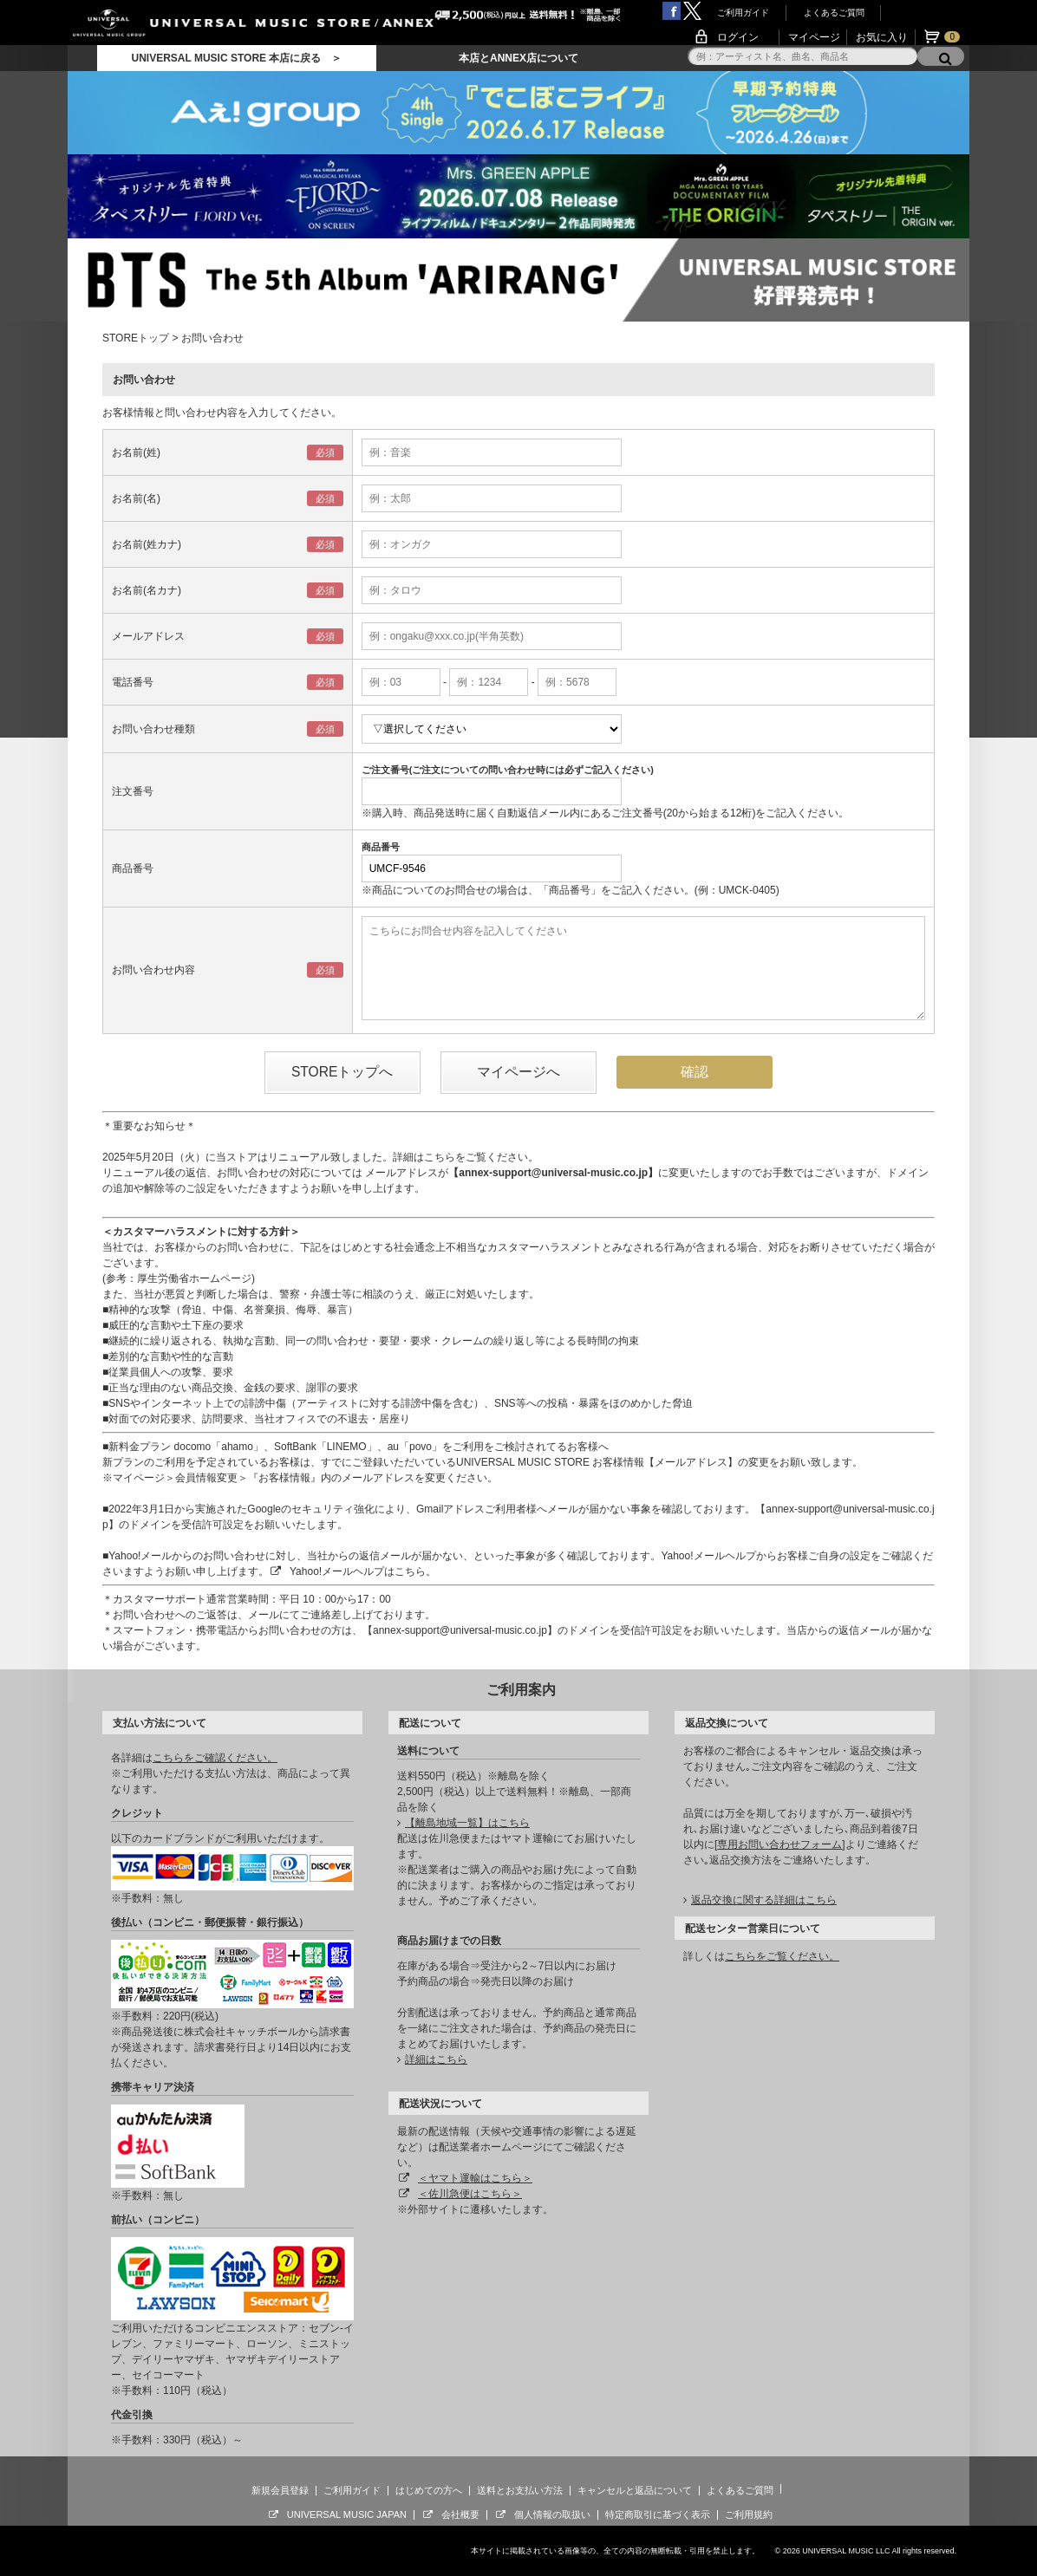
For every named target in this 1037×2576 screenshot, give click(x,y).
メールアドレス (148, 636)
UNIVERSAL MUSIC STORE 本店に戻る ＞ (236, 58)
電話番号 (132, 682)
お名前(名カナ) (146, 590)
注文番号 (132, 791)
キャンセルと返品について (634, 2490)
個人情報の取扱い (552, 2514)
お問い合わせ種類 (153, 729)
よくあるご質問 (834, 12)
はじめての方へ (428, 2490)
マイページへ (518, 1071)
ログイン (738, 37)
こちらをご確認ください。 (215, 1758)
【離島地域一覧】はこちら (467, 1823)
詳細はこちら (436, 2059)
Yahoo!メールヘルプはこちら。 (363, 1571)
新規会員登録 (280, 2490)
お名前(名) (136, 498)
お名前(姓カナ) (146, 544)
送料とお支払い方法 (520, 2490)
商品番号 (132, 868)
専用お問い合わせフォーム (779, 1844)
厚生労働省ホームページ (194, 1278)
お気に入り (882, 37)
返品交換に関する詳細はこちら (764, 1900)
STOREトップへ (342, 1071)
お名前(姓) (136, 452)
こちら (439, 1157)
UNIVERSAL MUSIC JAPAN (347, 2514)
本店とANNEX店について (518, 58)
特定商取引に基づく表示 (657, 2514)
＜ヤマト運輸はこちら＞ (475, 2178)
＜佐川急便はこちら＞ (470, 2194)
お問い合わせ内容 (153, 970)
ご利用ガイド (743, 12)
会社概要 (460, 2514)
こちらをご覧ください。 (782, 1956)
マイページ (814, 37)
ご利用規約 (749, 2514)
